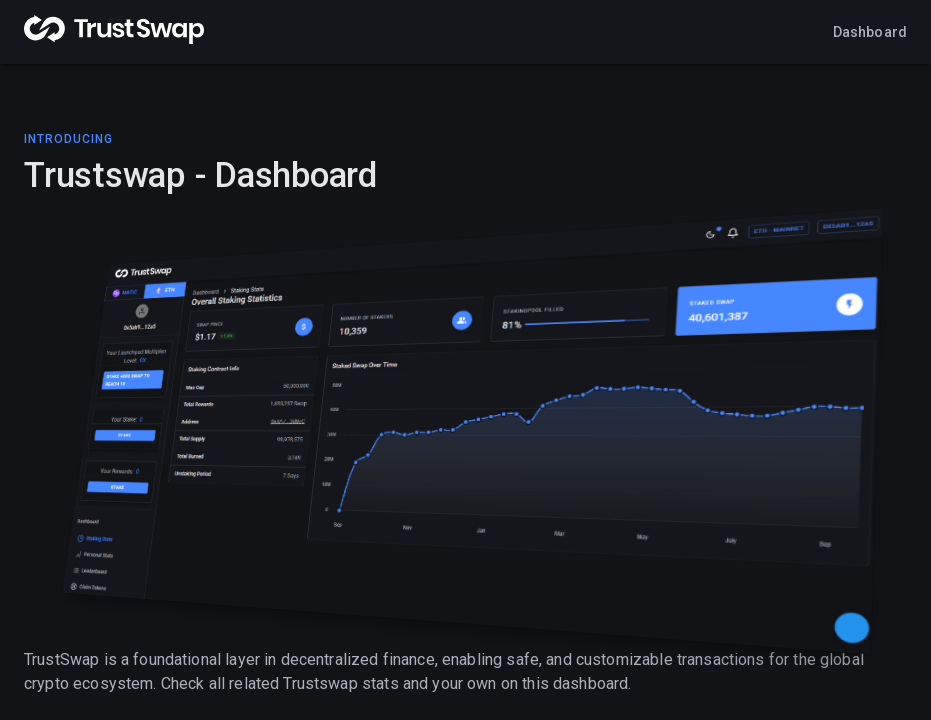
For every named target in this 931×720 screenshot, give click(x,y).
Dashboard (870, 32)
